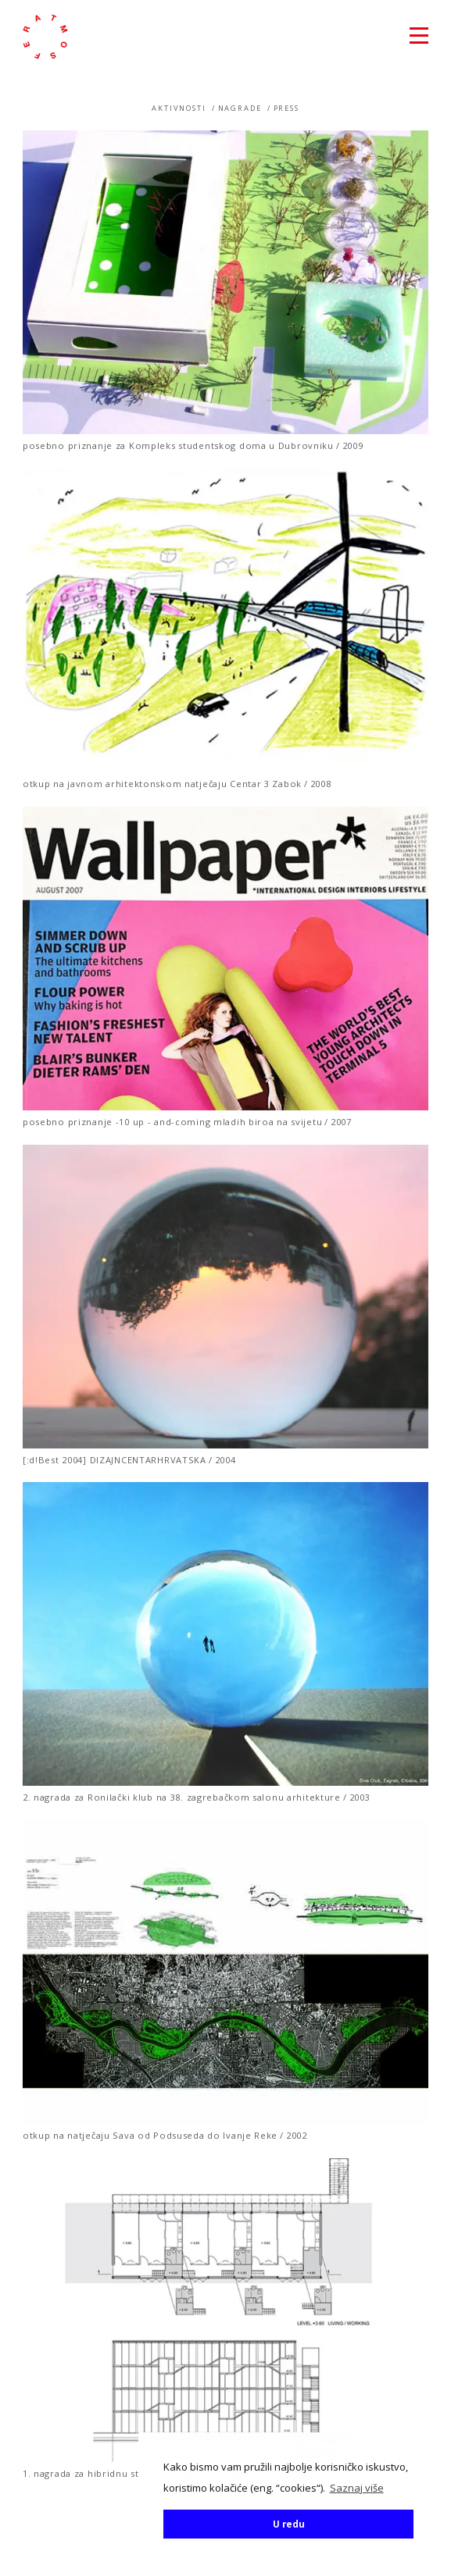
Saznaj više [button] (357, 2488)
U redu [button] (289, 2523)
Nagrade (240, 108)
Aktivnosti (179, 108)
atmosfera (45, 36)
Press (286, 108)
